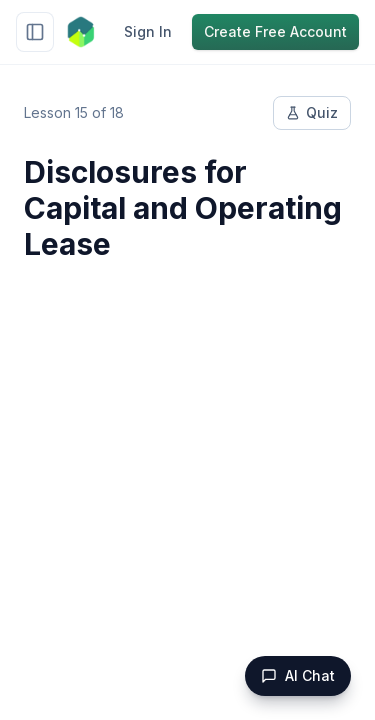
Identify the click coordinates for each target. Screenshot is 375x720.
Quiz (312, 112)
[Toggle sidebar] (35, 32)
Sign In (148, 31)
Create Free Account (275, 31)
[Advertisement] (187, 481)
